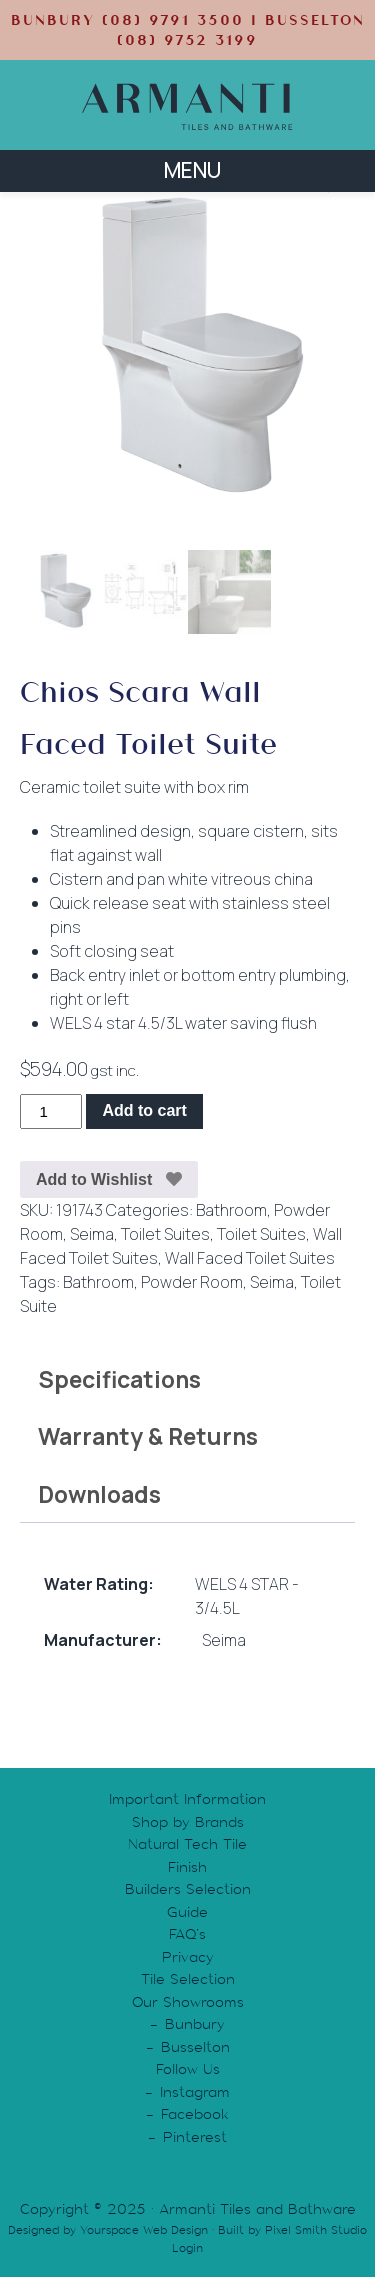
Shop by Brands (188, 1822)
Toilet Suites (165, 1234)
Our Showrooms (188, 2002)
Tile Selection (188, 1979)
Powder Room (192, 1282)
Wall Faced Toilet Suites (250, 1258)
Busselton (195, 2047)
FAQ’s (187, 1934)
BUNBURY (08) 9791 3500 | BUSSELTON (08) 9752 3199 (188, 30)
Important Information (187, 1799)
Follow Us (188, 2069)
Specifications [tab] (119, 1378)
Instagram (195, 2092)
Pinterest (195, 2137)
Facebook (195, 2114)
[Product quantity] (51, 1110)
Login (187, 2248)
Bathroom (231, 1210)
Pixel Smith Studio (316, 2230)
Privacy (188, 1957)
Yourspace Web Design (144, 2230)
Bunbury (195, 2024)
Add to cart (144, 1110)
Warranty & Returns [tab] (148, 1436)
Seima (92, 1234)
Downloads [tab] (99, 1493)
